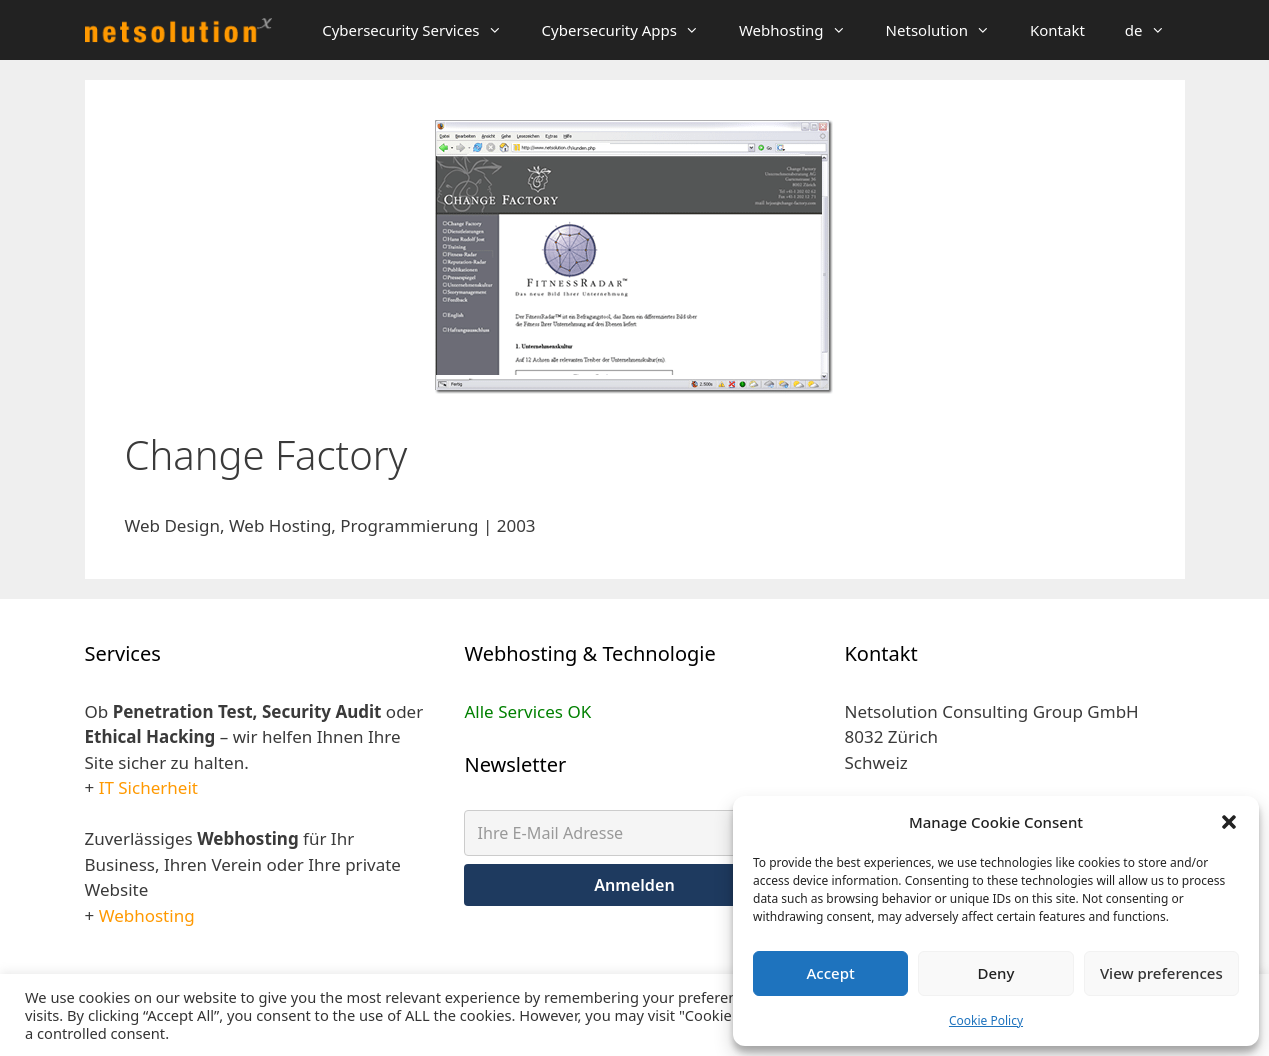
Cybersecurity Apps (630, 30)
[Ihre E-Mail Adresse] (634, 833)
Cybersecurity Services (421, 30)
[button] (1229, 822)
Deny (996, 973)
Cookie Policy (986, 1020)
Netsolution (948, 30)
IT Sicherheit (148, 787)
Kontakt (1057, 30)
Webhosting (802, 30)
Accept (831, 973)
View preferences (1161, 973)
